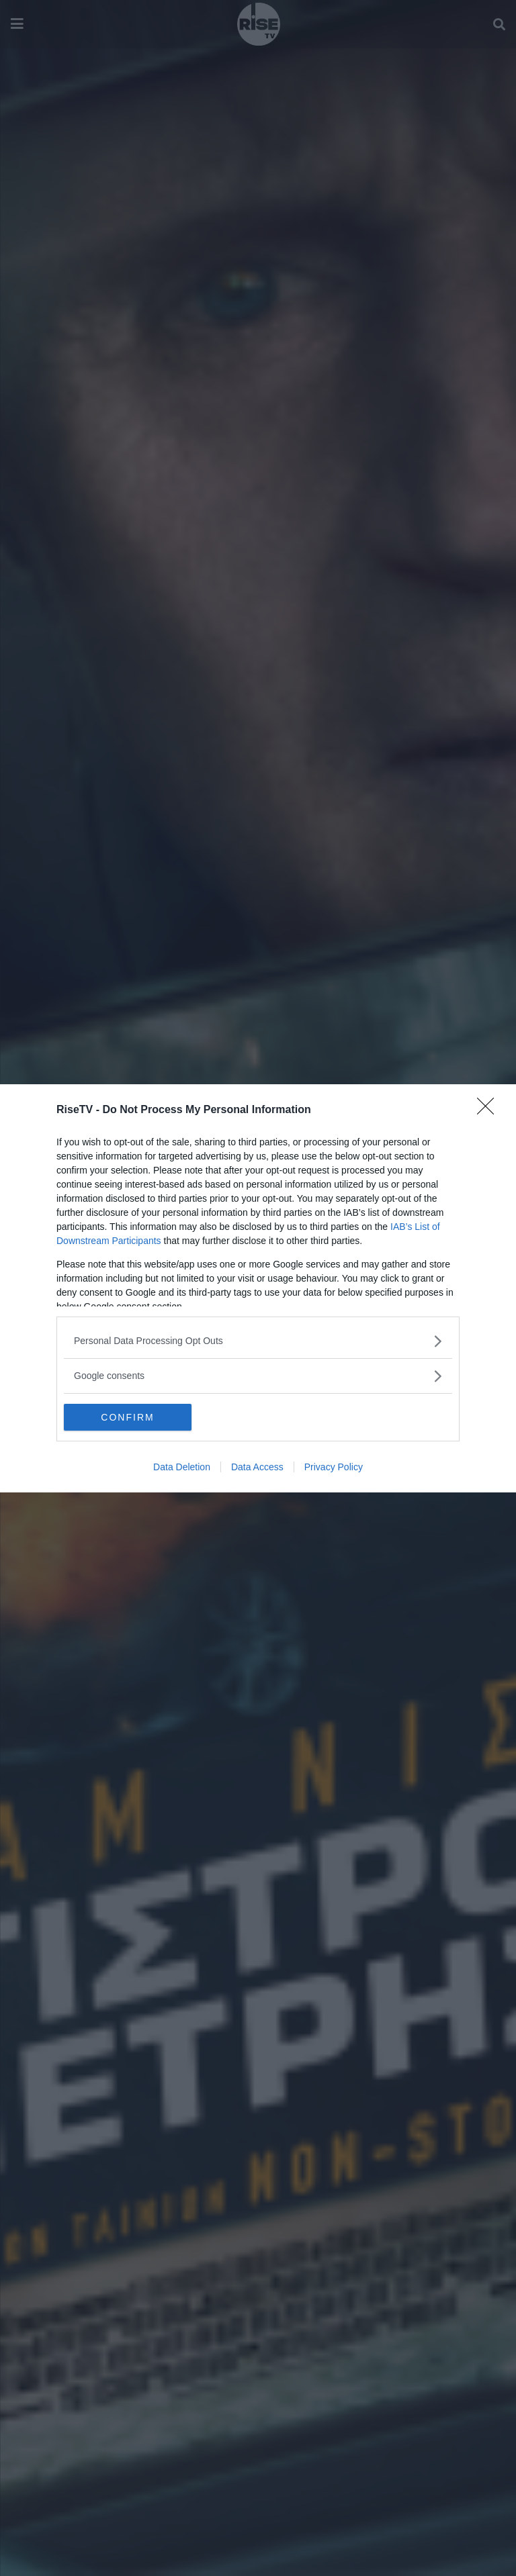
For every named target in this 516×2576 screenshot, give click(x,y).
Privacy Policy (333, 1467)
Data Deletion (181, 1467)
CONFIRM (127, 1417)
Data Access (257, 1467)
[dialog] (258, 1288)
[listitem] (258, 1341)
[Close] (490, 1110)
